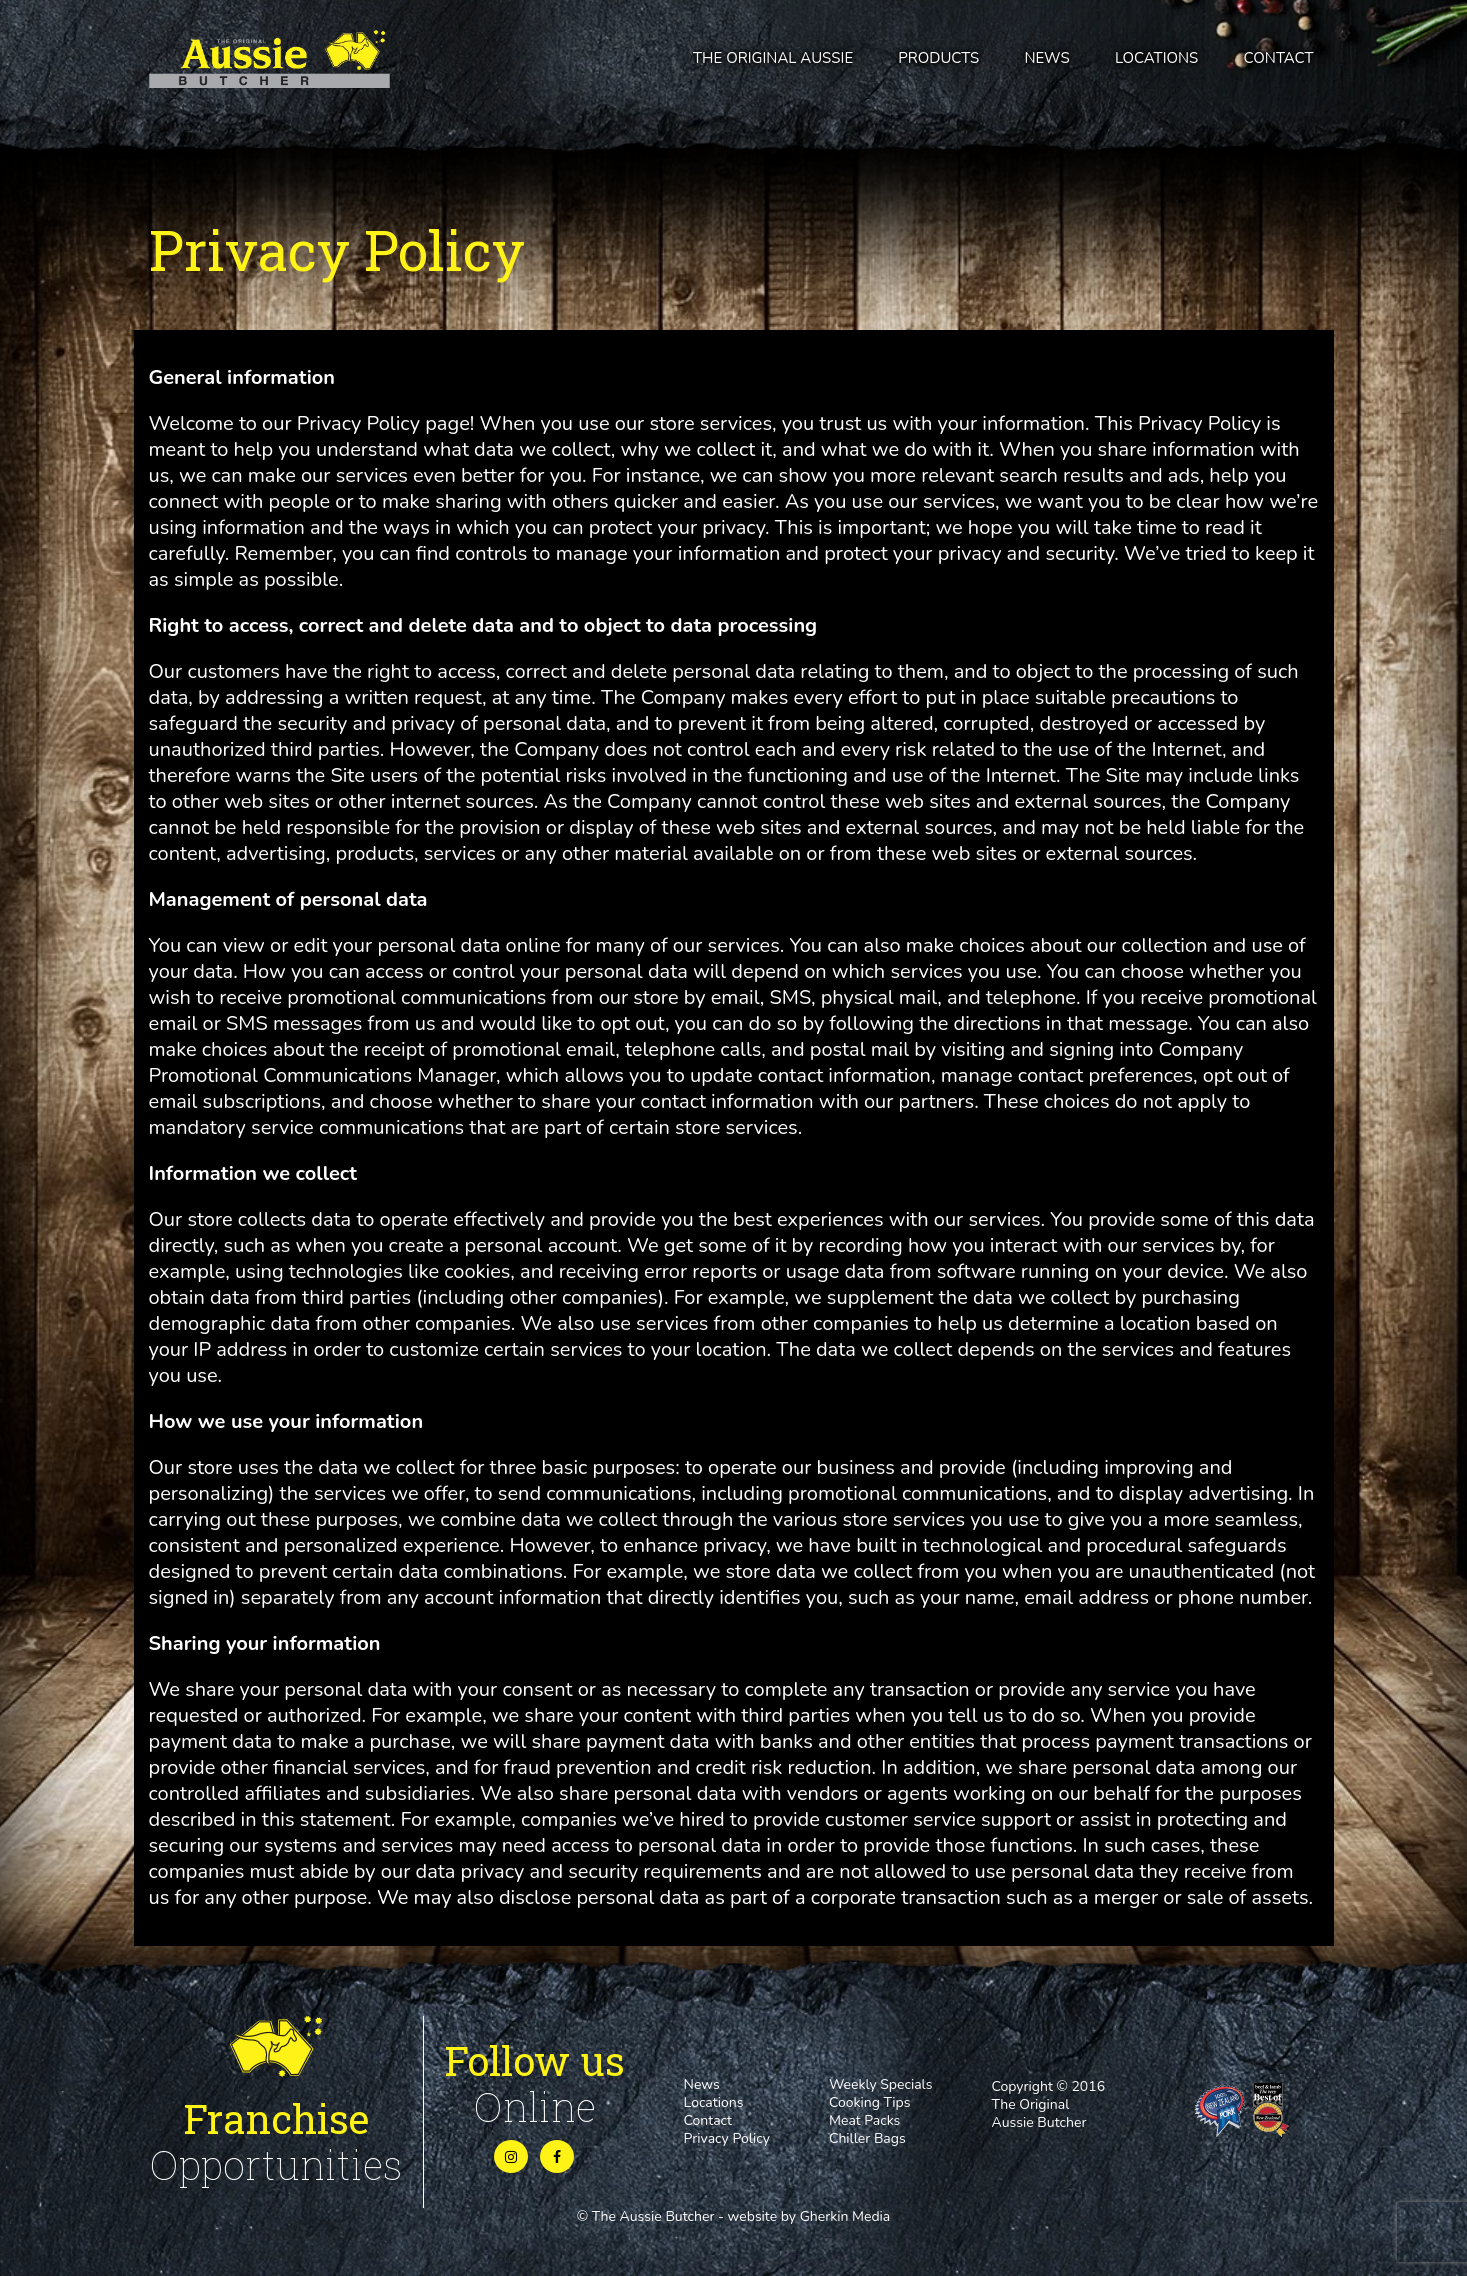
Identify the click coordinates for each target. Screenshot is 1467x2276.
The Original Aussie (773, 58)
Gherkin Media (845, 2216)
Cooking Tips (869, 2102)
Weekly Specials (880, 2084)
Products (938, 58)
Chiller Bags (867, 2138)
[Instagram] (511, 2157)
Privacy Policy (727, 2138)
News (1046, 58)
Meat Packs (864, 2120)
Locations (1156, 58)
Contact (1279, 58)
